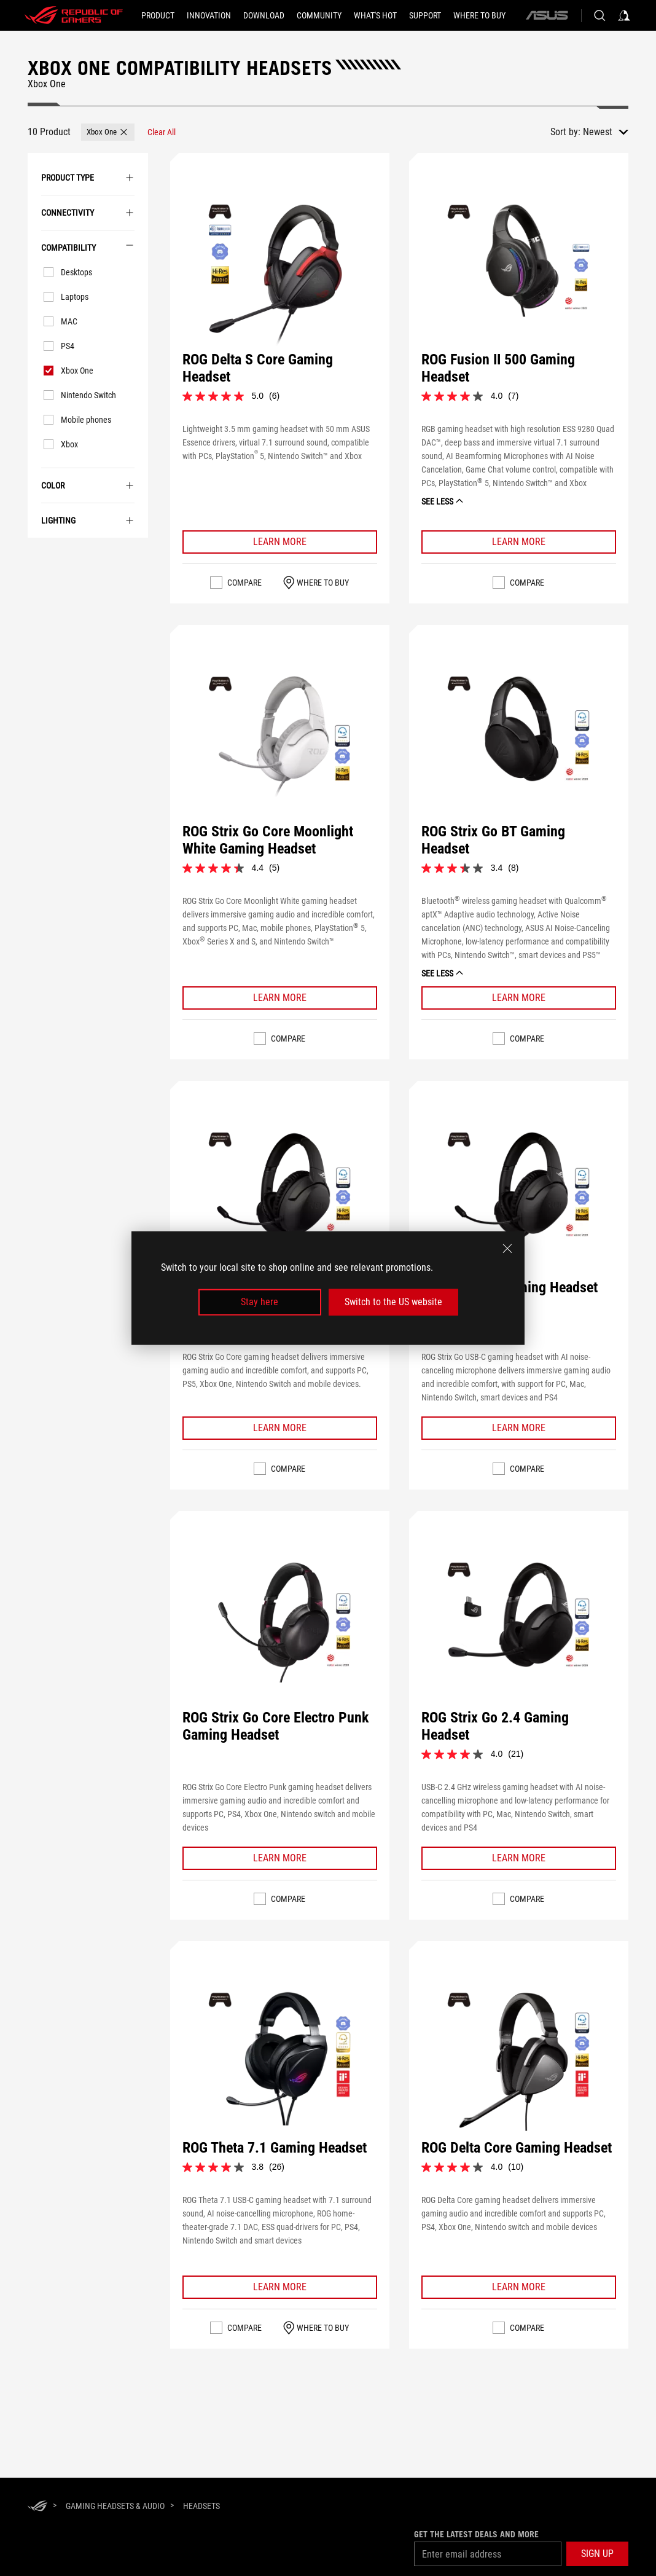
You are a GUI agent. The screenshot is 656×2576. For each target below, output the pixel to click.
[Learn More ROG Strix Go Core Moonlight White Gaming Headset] (279, 998)
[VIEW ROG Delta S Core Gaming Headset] (279, 272)
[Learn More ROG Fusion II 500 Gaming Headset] (518, 542)
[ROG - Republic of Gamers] (74, 15)
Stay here (259, 1302)
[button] (108, 132)
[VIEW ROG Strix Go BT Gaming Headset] (518, 744)
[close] (507, 1248)
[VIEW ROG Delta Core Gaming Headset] (518, 2060)
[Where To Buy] (479, 15)
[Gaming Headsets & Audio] (115, 2506)
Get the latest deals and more (476, 2534)
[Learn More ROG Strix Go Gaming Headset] (518, 1428)
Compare (244, 582)
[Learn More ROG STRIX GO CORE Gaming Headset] (279, 1428)
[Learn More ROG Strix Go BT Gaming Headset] (518, 998)
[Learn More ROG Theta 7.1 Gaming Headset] (279, 2287)
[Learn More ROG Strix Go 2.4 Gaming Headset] (518, 1858)
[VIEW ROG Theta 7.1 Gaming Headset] (279, 2060)
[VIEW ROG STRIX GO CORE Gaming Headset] (279, 1200)
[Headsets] (201, 2506)
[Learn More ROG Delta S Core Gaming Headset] (279, 542)
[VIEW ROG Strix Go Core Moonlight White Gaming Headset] (279, 744)
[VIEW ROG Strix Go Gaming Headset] (518, 1200)
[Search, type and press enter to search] (599, 15)
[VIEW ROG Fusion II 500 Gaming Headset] (518, 272)
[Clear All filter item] (162, 132)
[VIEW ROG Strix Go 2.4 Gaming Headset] (518, 1630)
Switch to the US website (393, 1302)
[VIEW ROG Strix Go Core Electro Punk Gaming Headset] (279, 1630)
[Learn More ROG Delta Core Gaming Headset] (518, 2287)
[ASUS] (546, 15)
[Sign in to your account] (624, 15)
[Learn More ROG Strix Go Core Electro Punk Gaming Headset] (279, 1858)
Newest (597, 132)
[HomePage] (37, 2506)
